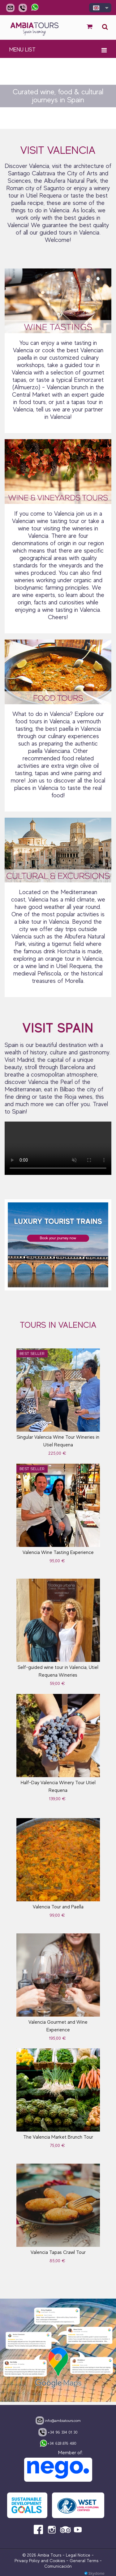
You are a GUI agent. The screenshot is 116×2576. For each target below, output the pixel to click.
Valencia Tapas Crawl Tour (58, 2252)
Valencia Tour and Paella (58, 1907)
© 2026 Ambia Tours (42, 2555)
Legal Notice (78, 2555)
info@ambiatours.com (58, 2420)
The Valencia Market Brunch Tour (58, 2137)
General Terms (84, 2560)
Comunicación (58, 2566)
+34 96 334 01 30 (58, 2432)
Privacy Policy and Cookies (40, 2560)
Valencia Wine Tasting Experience (58, 1552)
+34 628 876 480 (58, 2444)
